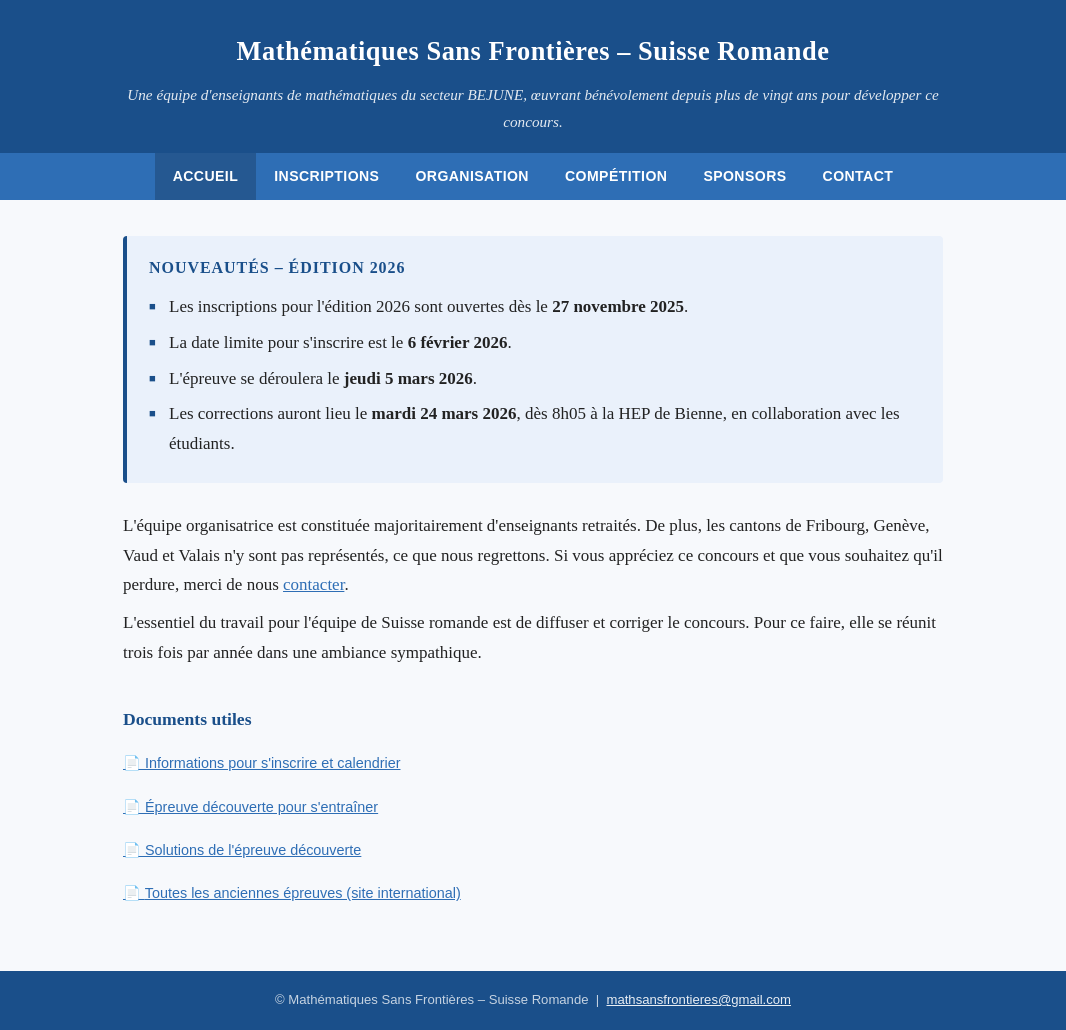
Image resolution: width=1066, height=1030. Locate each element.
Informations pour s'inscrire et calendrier (273, 763)
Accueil (206, 176)
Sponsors (744, 176)
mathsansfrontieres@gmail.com (698, 999)
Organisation (472, 176)
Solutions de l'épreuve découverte (253, 850)
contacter (313, 584)
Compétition (616, 176)
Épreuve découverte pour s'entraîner (261, 807)
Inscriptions (326, 176)
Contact (858, 176)
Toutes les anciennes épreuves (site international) (303, 893)
